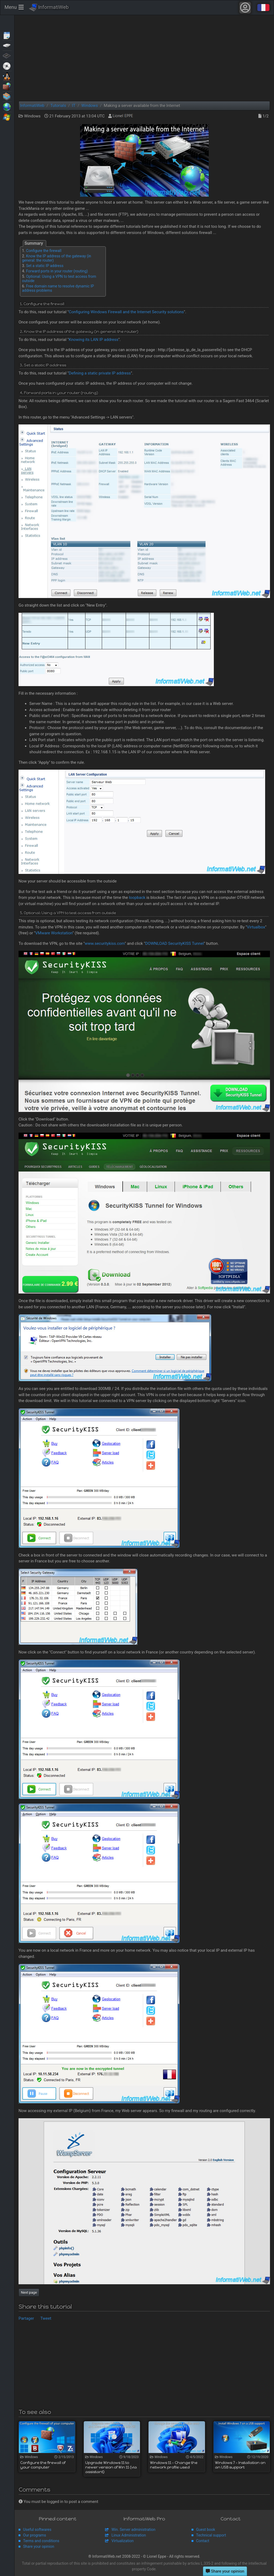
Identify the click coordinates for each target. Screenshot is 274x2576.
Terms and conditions (41, 2541)
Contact (202, 2541)
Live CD (7, 65)
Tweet (45, 2318)
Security (7, 86)
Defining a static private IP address (100, 373)
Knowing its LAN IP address (93, 339)
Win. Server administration (133, 2529)
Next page (29, 2292)
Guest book (205, 2529)
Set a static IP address (44, 266)
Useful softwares (37, 2529)
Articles (7, 35)
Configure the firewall (44, 250)
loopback (137, 897)
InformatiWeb (49, 7)
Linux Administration (128, 2535)
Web (7, 106)
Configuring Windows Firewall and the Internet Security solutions (126, 311)
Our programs (34, 2535)
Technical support (211, 2535)
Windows (7, 116)
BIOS (7, 55)
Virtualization (7, 96)
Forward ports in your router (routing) (57, 271)
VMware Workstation (53, 933)
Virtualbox (256, 927)
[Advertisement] (144, 58)
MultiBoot (7, 75)
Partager (26, 2318)
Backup (7, 45)
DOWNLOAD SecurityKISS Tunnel (174, 943)
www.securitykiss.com (105, 943)
